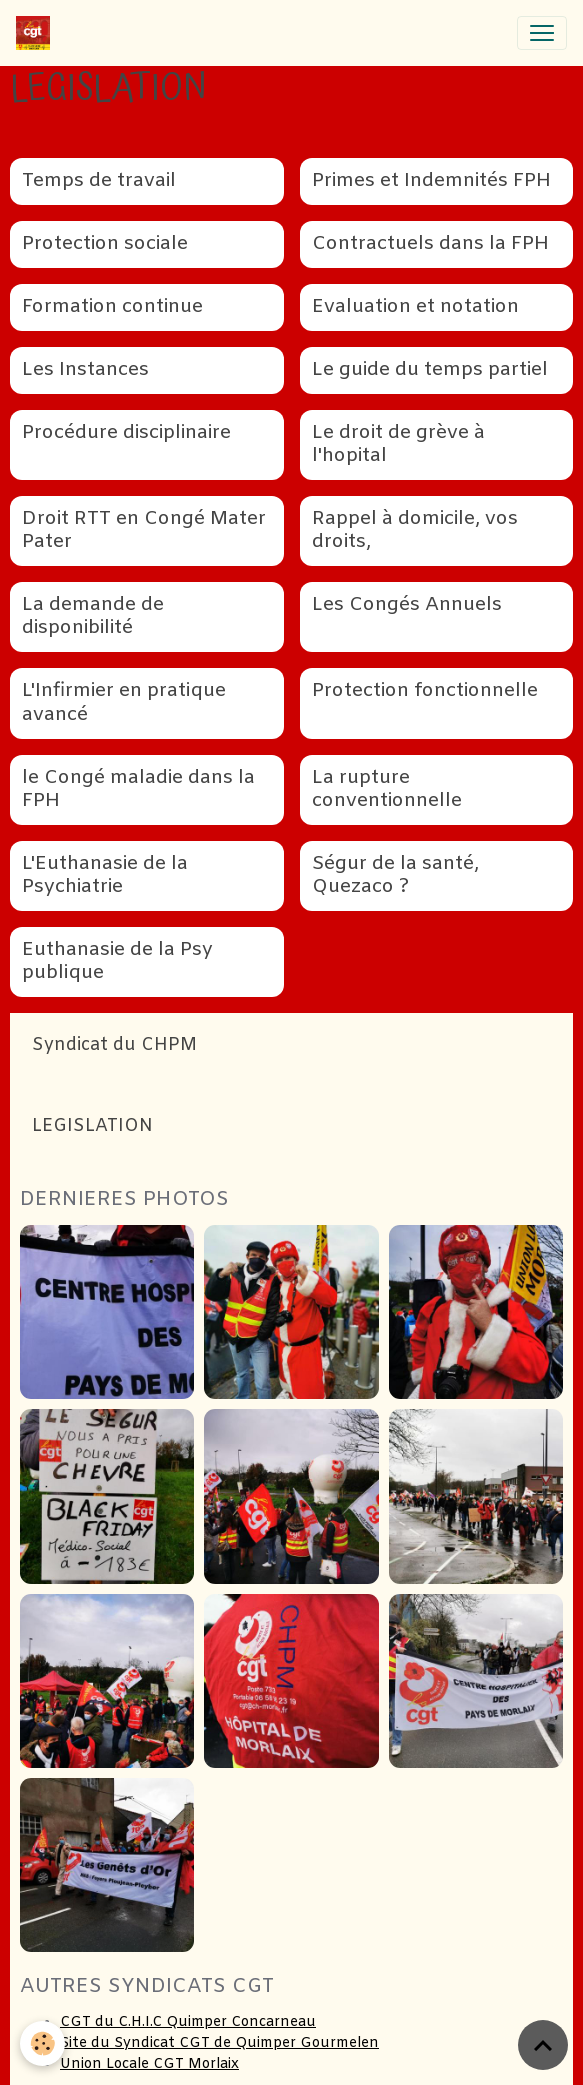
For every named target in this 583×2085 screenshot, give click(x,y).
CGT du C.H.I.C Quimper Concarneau (188, 2022)
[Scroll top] (543, 2045)
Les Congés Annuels (407, 605)
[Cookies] (42, 2043)
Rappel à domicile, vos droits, (415, 531)
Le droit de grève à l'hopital (398, 445)
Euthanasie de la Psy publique (117, 962)
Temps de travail (99, 181)
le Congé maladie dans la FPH (138, 790)
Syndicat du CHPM (114, 1045)
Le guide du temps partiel (430, 370)
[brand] (37, 33)
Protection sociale (105, 244)
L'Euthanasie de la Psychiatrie (105, 876)
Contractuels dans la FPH (430, 244)
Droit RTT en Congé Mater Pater (144, 531)
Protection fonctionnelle (425, 691)
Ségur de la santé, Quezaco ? (395, 876)
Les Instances (85, 370)
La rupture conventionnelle (387, 790)
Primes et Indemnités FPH (431, 181)
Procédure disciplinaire (126, 433)
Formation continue (112, 307)
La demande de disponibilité (93, 617)
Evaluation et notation (415, 307)
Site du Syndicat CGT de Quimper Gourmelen (219, 2043)
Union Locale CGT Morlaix (149, 2064)
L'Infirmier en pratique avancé (124, 703)
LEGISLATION (92, 1126)
